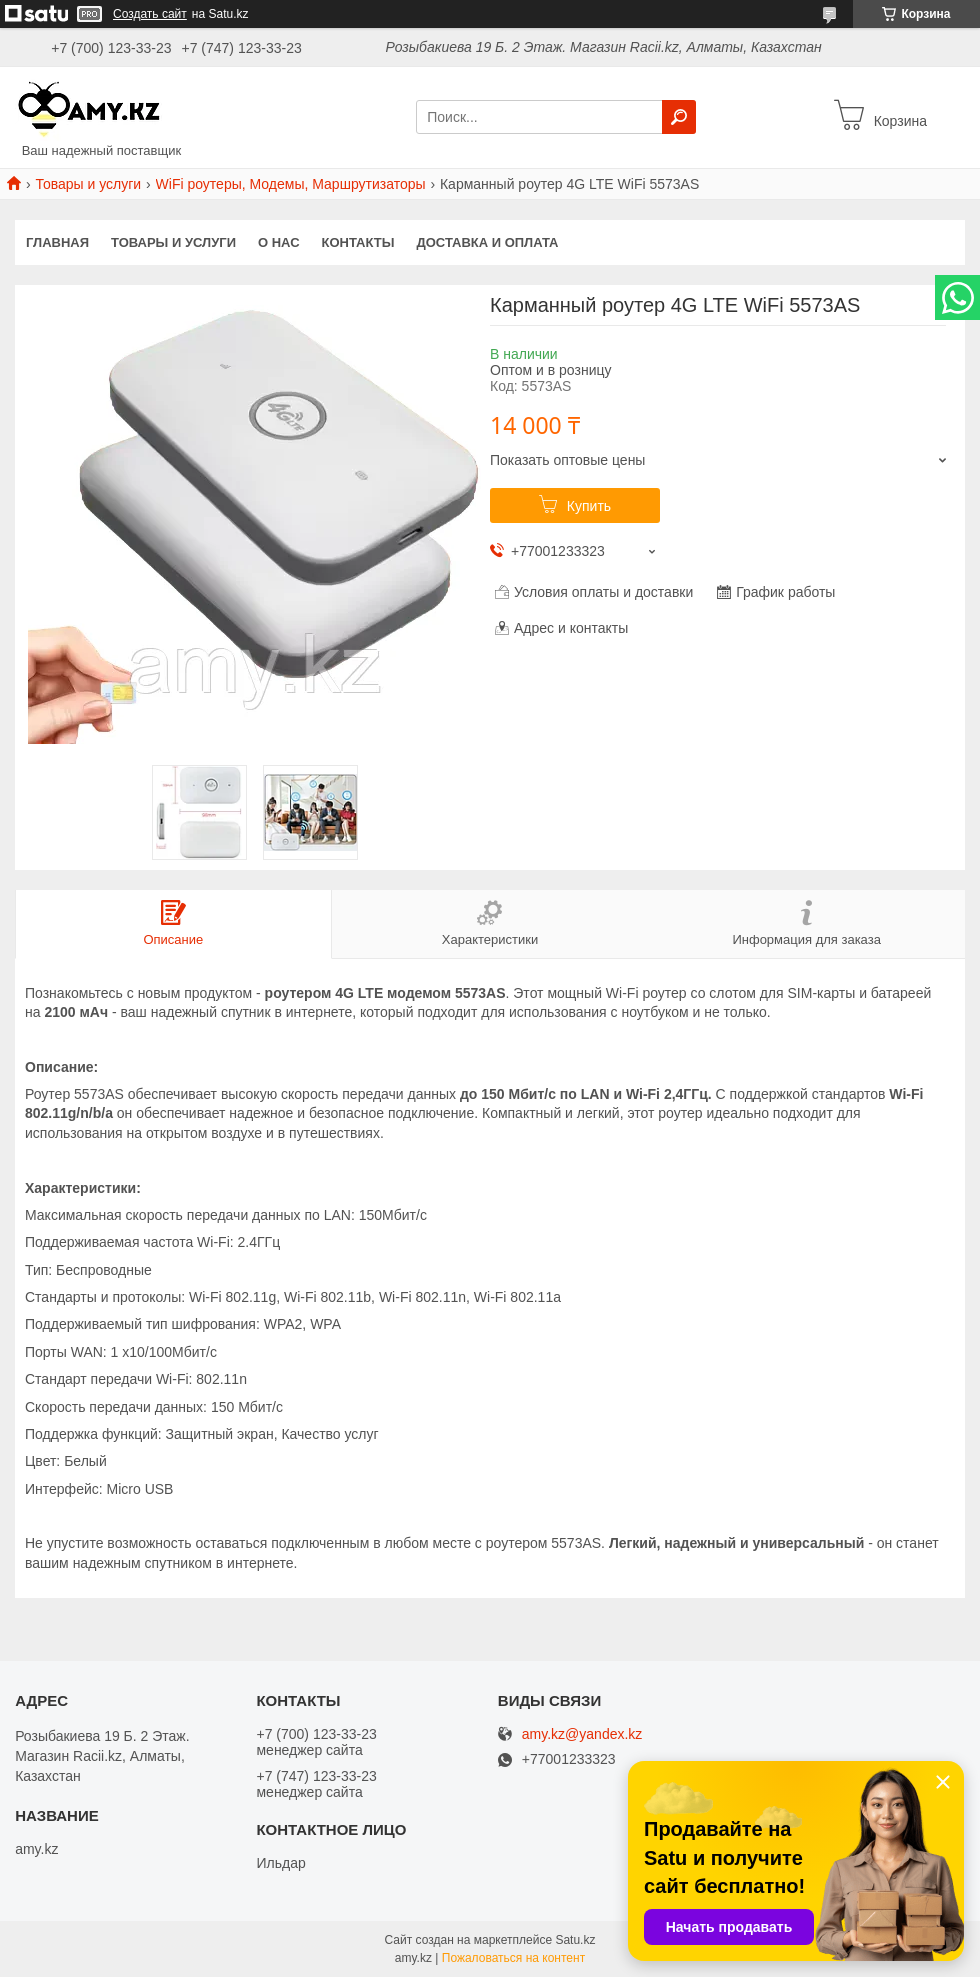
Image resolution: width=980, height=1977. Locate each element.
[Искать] (679, 117)
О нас (279, 242)
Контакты (358, 242)
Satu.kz (575, 1940)
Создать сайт (150, 14)
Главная (57, 242)
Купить (589, 506)
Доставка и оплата (487, 242)
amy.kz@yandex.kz (582, 1734)
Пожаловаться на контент (513, 1958)
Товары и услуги (88, 184)
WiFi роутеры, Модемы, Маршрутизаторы (291, 184)
